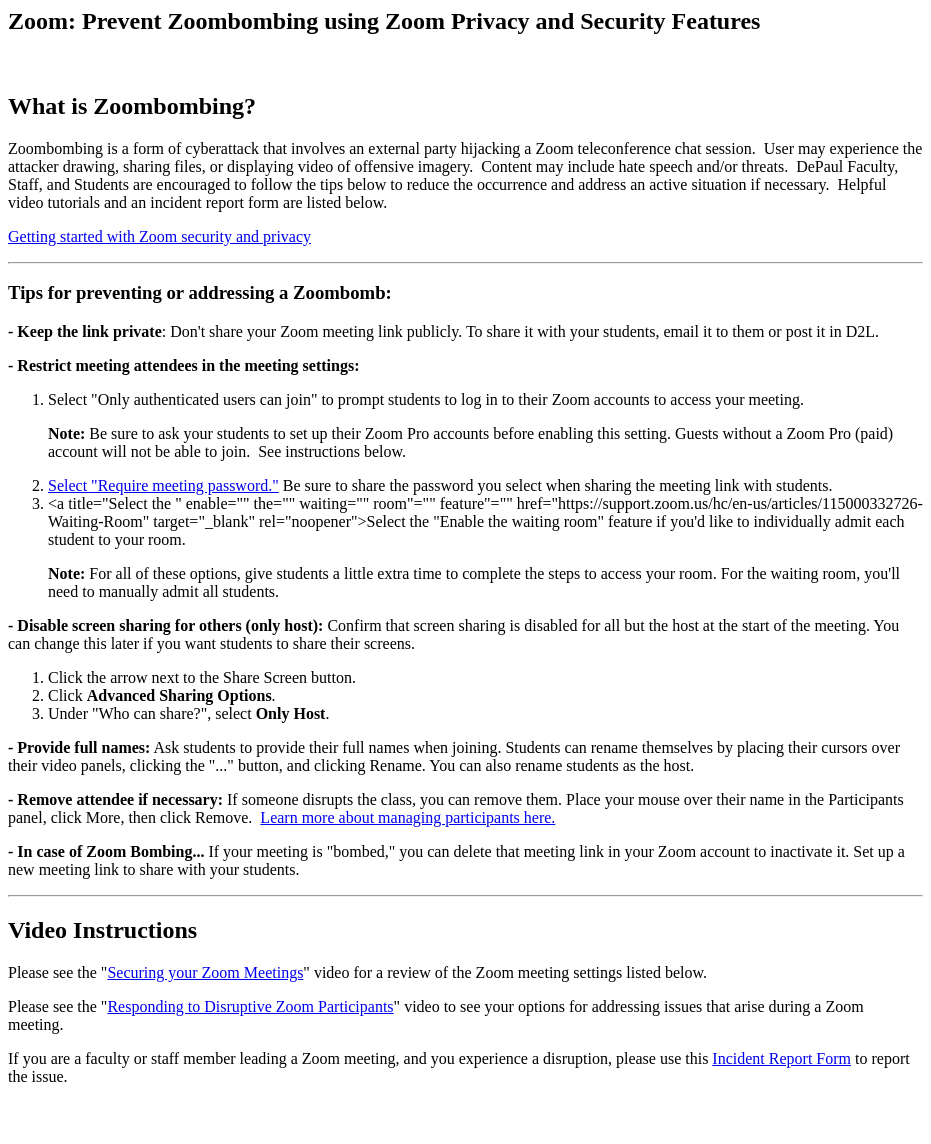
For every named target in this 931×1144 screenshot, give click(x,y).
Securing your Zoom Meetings (205, 972)
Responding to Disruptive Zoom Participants (250, 1006)
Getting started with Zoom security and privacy (159, 236)
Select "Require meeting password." (163, 485)
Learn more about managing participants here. (407, 817)
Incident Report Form (781, 1058)
